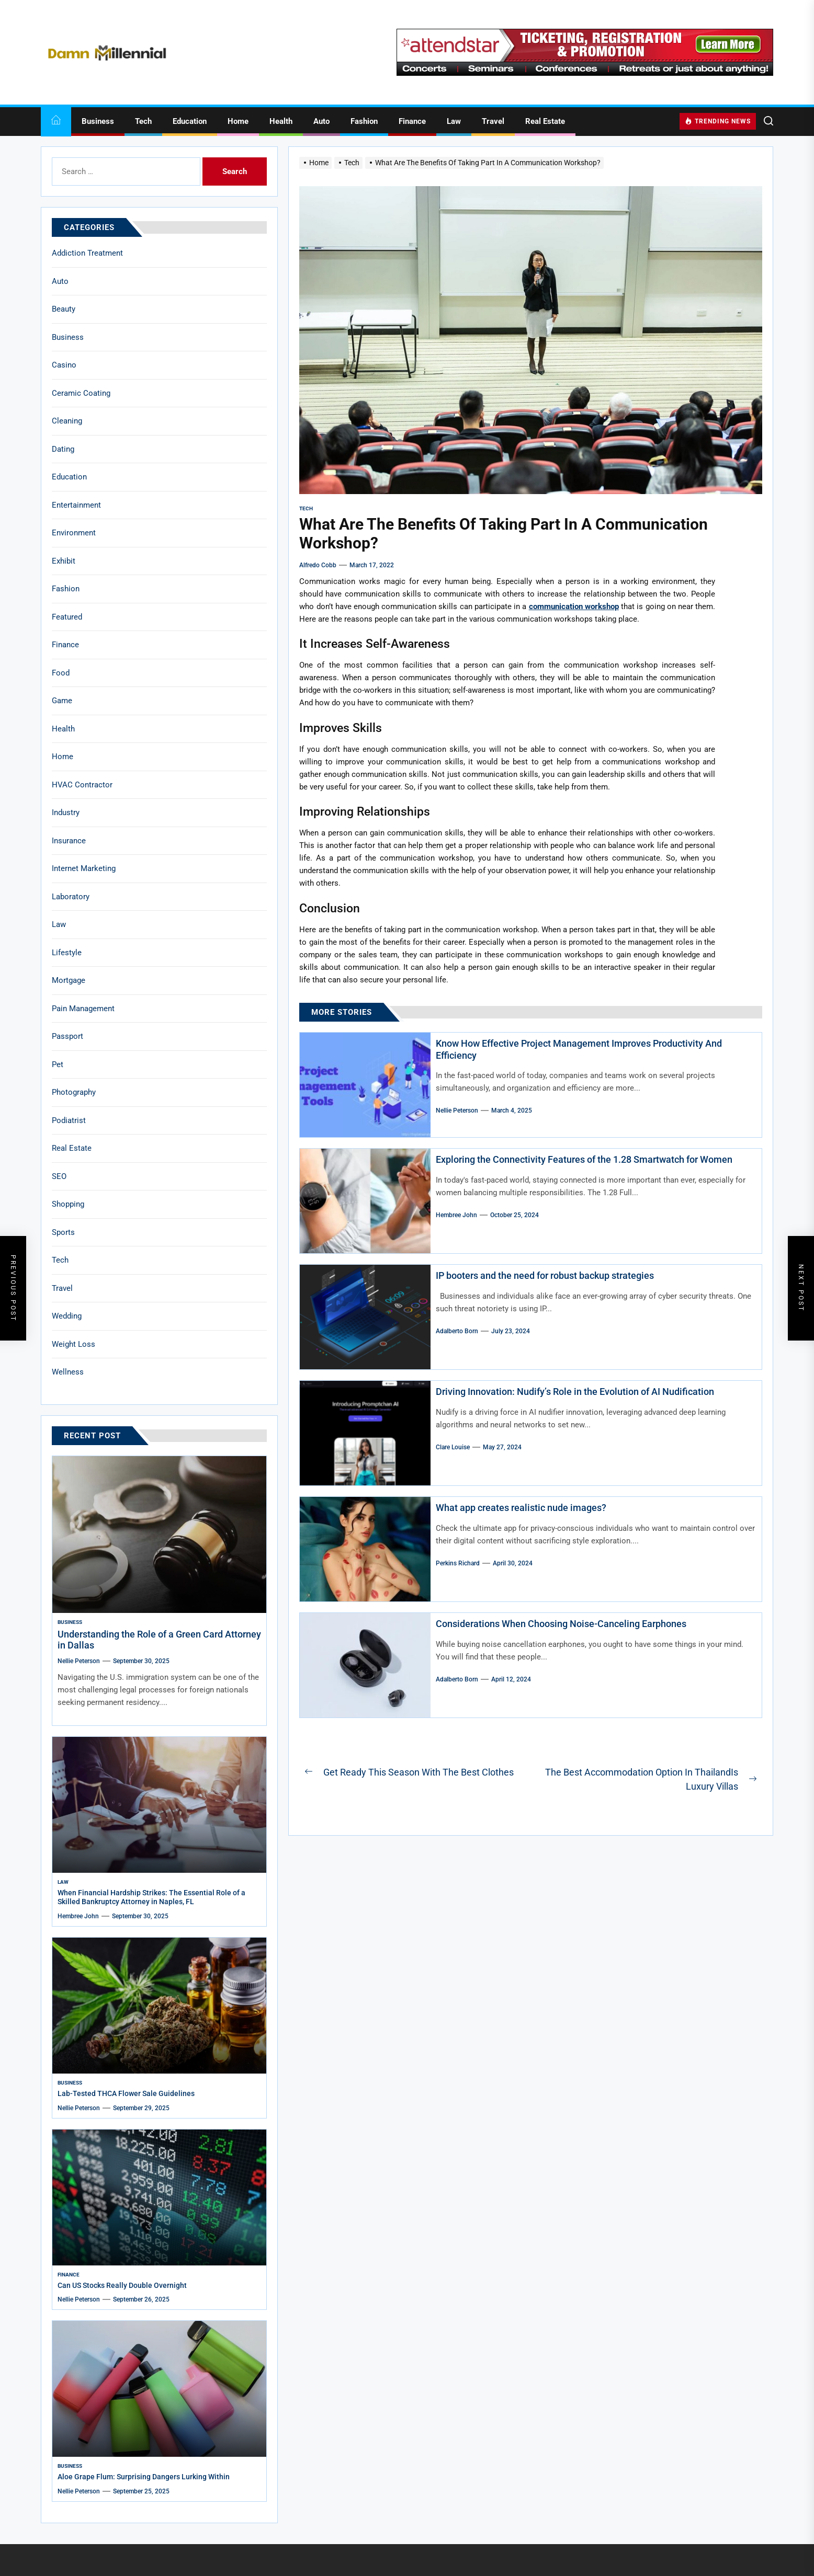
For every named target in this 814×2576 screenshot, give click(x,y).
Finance (412, 121)
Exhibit (63, 561)
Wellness (68, 1372)
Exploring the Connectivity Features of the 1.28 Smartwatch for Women (584, 1159)
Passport (67, 1036)
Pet (57, 1064)
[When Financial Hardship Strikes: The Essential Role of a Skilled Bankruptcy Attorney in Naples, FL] (159, 1805)
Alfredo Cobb (317, 565)
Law (454, 121)
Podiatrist (69, 1120)
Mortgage (68, 980)
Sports (63, 1232)
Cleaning (67, 421)
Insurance (69, 840)
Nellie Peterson (457, 1110)
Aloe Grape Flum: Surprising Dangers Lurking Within (144, 2476)
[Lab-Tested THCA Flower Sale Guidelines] (159, 2006)
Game (62, 700)
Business (98, 121)
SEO (59, 1176)
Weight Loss (73, 1344)
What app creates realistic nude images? (521, 1507)
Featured (67, 617)
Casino (64, 365)
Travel (493, 121)
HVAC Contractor (82, 784)
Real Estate (545, 121)
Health (280, 121)
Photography (74, 1092)
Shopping (68, 1204)
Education (190, 121)
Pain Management (83, 1008)
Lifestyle (67, 952)
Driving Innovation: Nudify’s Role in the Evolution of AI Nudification (575, 1391)
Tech (143, 121)
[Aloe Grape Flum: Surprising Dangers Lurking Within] (159, 2389)
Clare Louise (453, 1446)
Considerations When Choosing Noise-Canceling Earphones (561, 1623)
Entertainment (76, 505)
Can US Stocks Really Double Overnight (122, 2285)
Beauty (63, 309)
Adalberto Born (457, 1330)
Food (61, 673)
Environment (74, 532)
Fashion (364, 121)
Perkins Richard (458, 1562)
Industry (66, 812)
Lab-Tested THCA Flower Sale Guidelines (126, 2093)
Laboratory (70, 896)
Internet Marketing (84, 868)
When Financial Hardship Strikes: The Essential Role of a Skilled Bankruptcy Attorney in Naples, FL (151, 1897)
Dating (63, 449)
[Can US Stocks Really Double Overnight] (159, 2197)
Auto (321, 121)
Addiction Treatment (87, 253)
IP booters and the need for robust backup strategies (545, 1275)
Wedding (67, 1316)
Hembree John (456, 1214)
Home (238, 121)
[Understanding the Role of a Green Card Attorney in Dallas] (159, 1534)
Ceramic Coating (81, 393)
